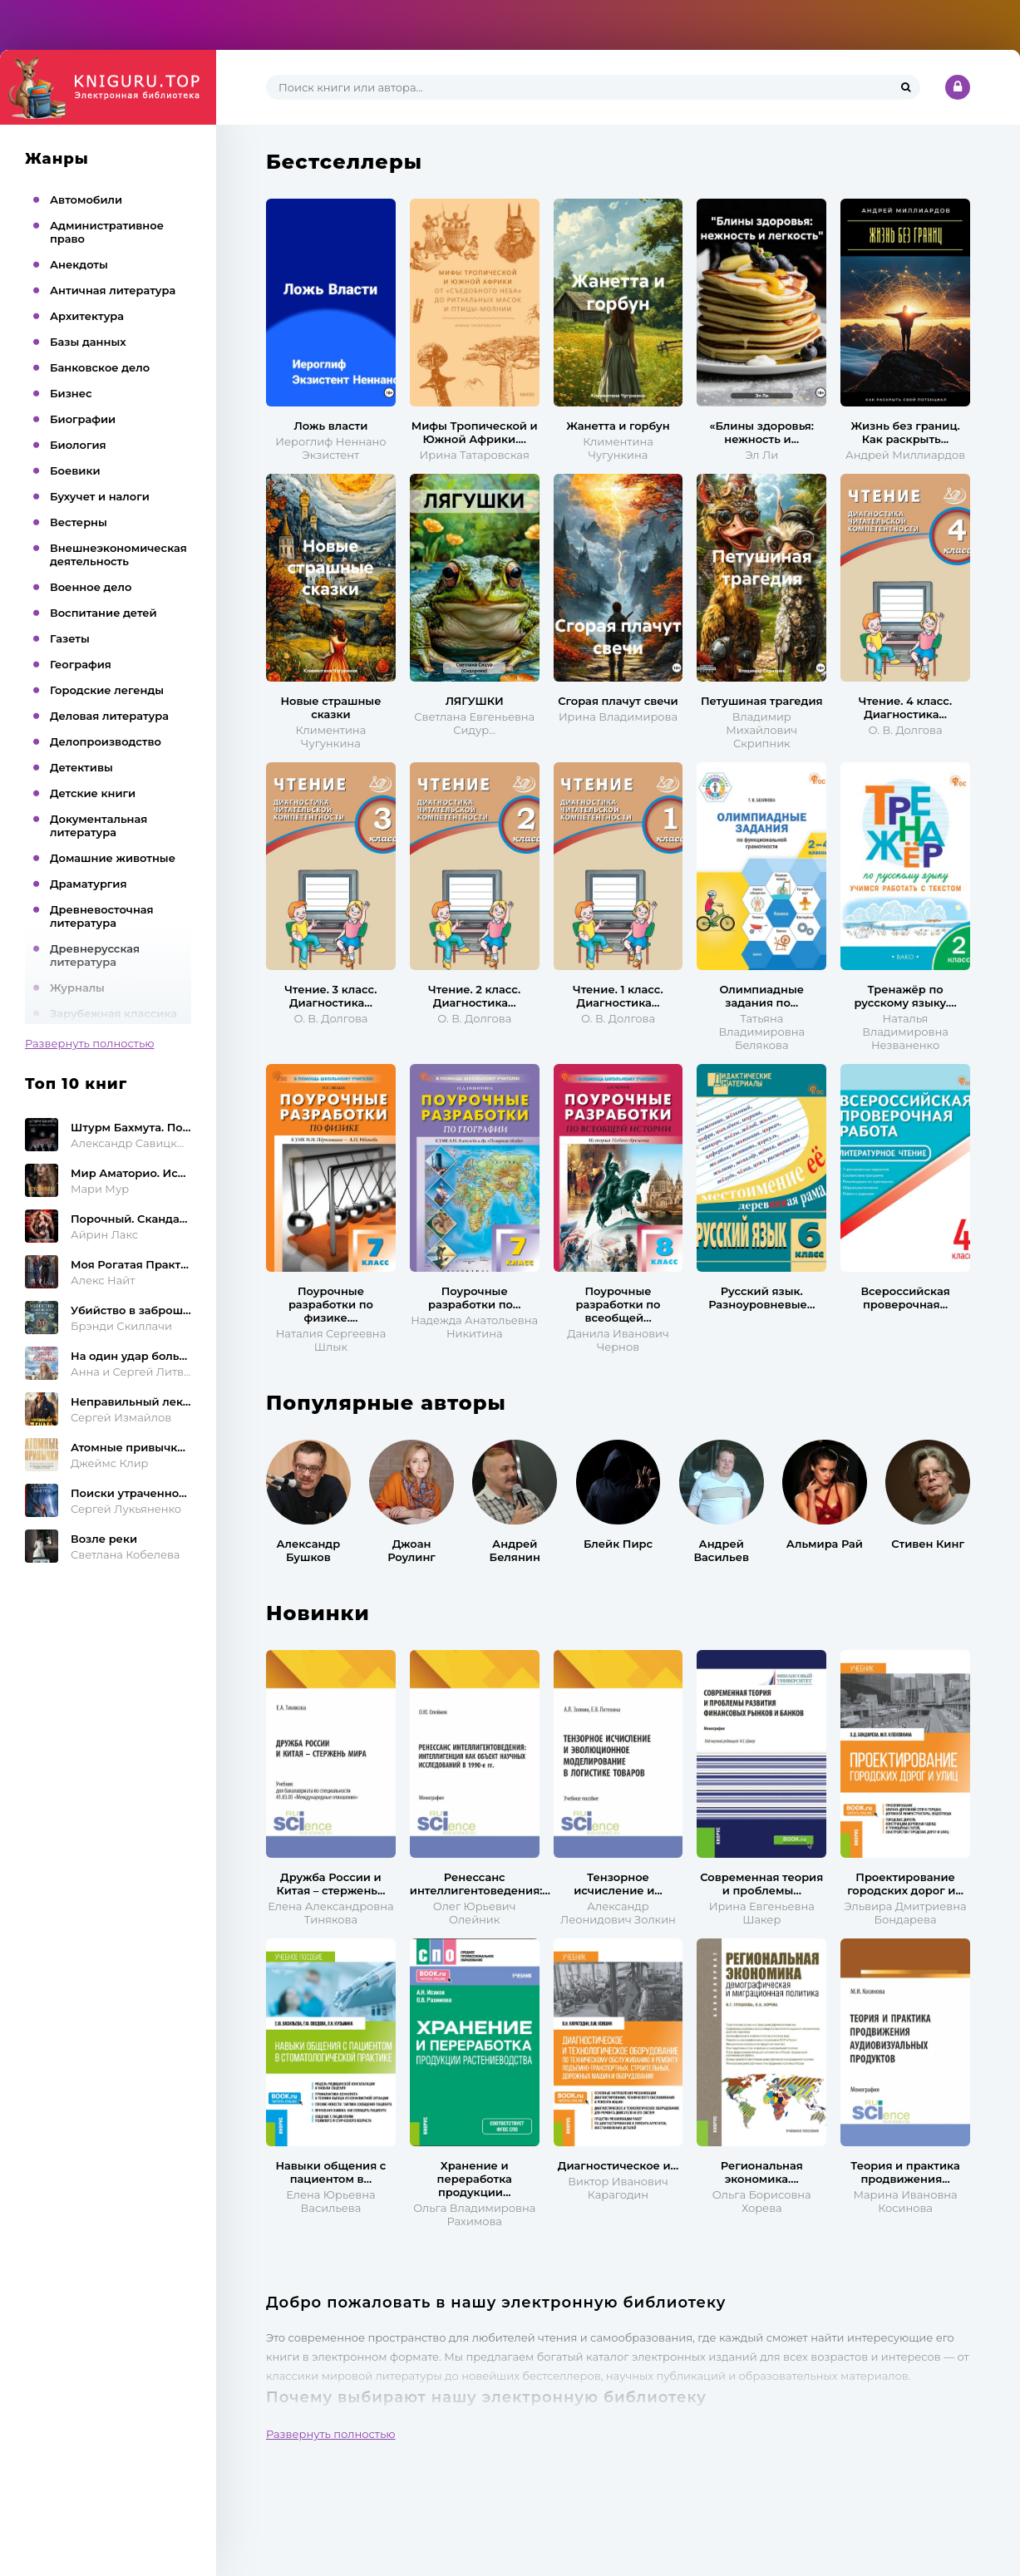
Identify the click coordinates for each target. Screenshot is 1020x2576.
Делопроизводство (105, 741)
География (80, 664)
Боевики (75, 470)
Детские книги (93, 793)
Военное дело (90, 587)
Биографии (83, 419)
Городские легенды (107, 690)
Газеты (70, 638)
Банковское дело (100, 367)
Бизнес (71, 393)
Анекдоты (79, 264)
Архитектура (87, 316)
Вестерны (78, 522)
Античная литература (112, 290)
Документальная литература (98, 825)
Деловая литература (109, 715)
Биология (78, 444)
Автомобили (86, 199)
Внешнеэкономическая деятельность (118, 554)
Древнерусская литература (95, 955)
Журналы (77, 987)
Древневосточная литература (102, 916)
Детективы (81, 767)
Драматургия (88, 883)
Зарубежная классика (113, 1013)
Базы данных (88, 341)
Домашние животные (112, 857)
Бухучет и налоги (100, 496)
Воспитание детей (103, 612)
